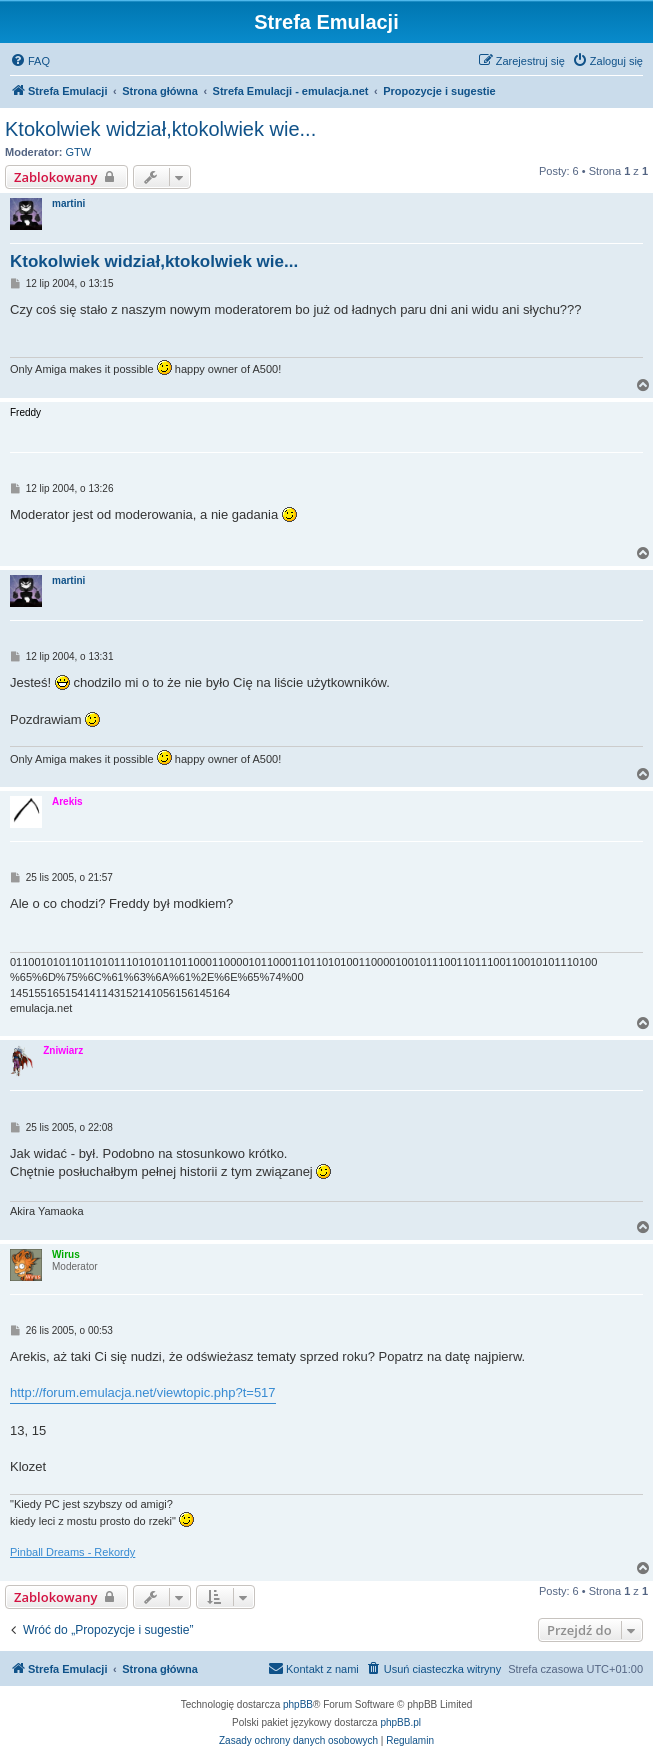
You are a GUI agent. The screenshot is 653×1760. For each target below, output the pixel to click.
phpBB (298, 1704)
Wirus (66, 1254)
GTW (79, 152)
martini (68, 203)
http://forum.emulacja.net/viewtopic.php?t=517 (143, 1392)
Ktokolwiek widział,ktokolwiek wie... (160, 129)
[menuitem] (30, 61)
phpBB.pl (400, 1722)
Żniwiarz (63, 1050)
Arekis (67, 801)
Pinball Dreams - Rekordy (72, 1552)
